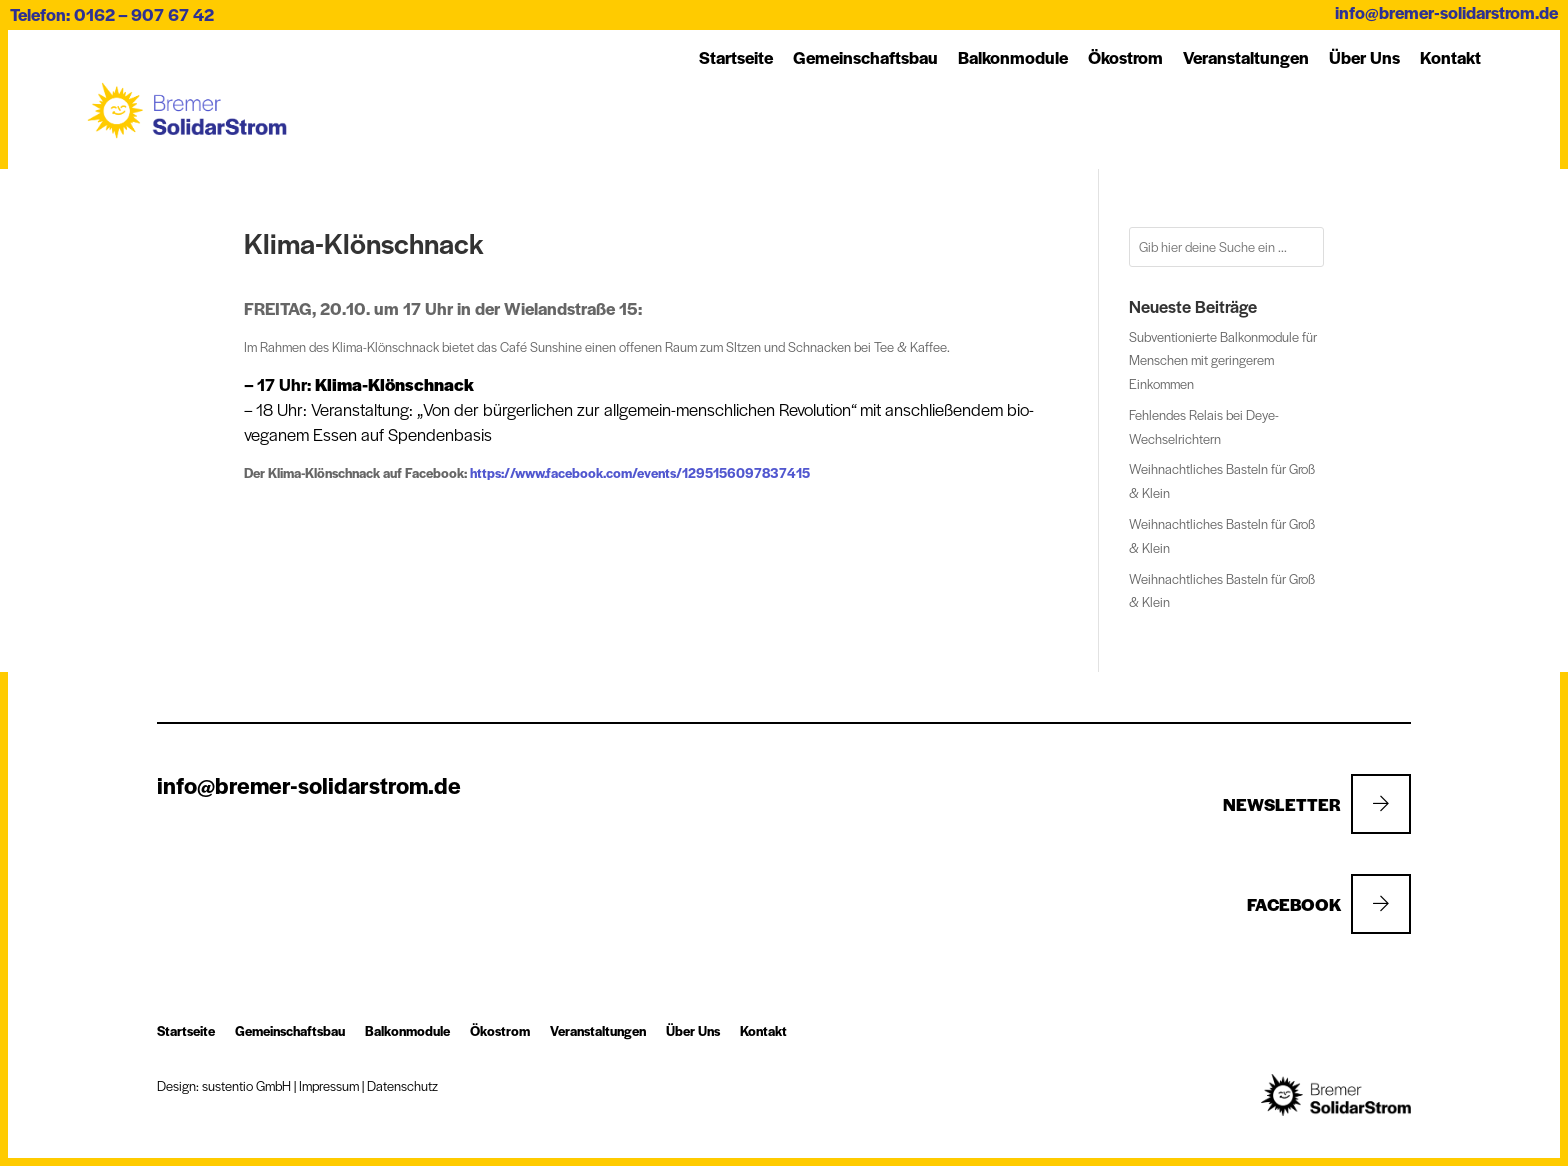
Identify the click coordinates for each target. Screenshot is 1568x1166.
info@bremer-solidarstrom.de (1446, 12)
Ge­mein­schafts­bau (865, 57)
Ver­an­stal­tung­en (1246, 57)
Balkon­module (1013, 57)
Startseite (736, 57)
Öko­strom (1125, 57)
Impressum (329, 1085)
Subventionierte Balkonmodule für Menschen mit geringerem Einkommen (1223, 360)
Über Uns (1364, 57)
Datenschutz (402, 1085)
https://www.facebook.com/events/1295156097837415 (640, 472)
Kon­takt (1450, 57)
